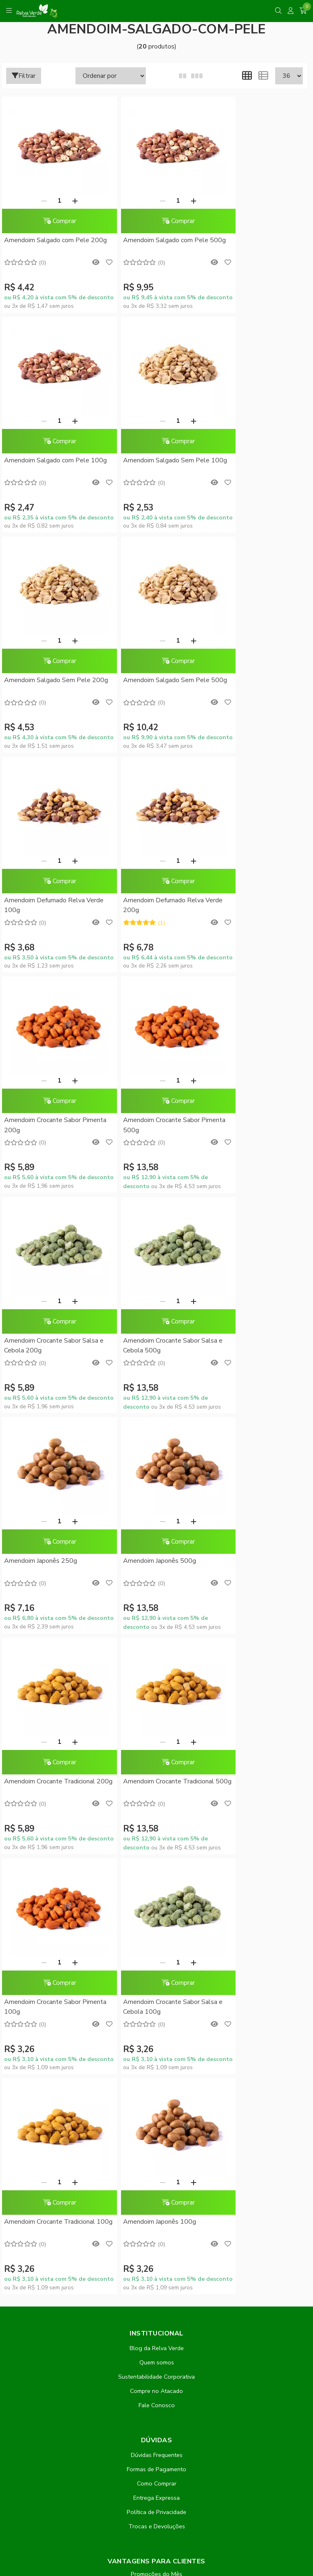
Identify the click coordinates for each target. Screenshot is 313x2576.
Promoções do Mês (156, 1915)
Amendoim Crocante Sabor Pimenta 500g (42, 906)
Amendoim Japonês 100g (143, 1562)
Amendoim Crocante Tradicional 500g (49, 1347)
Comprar (51, 221)
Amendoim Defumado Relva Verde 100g (44, 685)
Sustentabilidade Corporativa (156, 1718)
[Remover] (36, 201)
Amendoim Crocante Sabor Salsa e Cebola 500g (257, 906)
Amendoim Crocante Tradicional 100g (49, 1567)
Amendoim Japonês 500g (143, 1121)
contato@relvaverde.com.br (74, 2351)
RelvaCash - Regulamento (156, 1944)
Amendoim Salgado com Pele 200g (46, 245)
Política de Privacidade (156, 1853)
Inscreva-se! (156, 2149)
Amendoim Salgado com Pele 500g (149, 245)
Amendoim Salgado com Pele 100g (252, 245)
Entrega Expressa (156, 1839)
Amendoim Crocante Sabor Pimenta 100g (145, 1347)
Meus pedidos (156, 1987)
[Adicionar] (67, 201)
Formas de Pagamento (156, 1810)
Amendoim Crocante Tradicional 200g (255, 1126)
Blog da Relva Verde (157, 1689)
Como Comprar (156, 1824)
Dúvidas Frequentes (157, 1796)
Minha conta (156, 1973)
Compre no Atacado (156, 1732)
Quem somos (156, 1703)
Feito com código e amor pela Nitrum (156, 2511)
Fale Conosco (157, 1746)
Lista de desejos (156, 2016)
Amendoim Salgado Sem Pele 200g (150, 465)
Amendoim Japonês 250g (40, 1121)
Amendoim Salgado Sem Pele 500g (253, 465)
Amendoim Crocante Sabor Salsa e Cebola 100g (257, 1347)
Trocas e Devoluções (156, 1867)
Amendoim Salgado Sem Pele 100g (47, 465)
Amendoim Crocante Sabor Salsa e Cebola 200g (154, 906)
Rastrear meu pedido (156, 2001)
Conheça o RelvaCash (157, 1929)
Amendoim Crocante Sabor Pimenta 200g (248, 685)
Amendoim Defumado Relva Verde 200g (147, 685)
